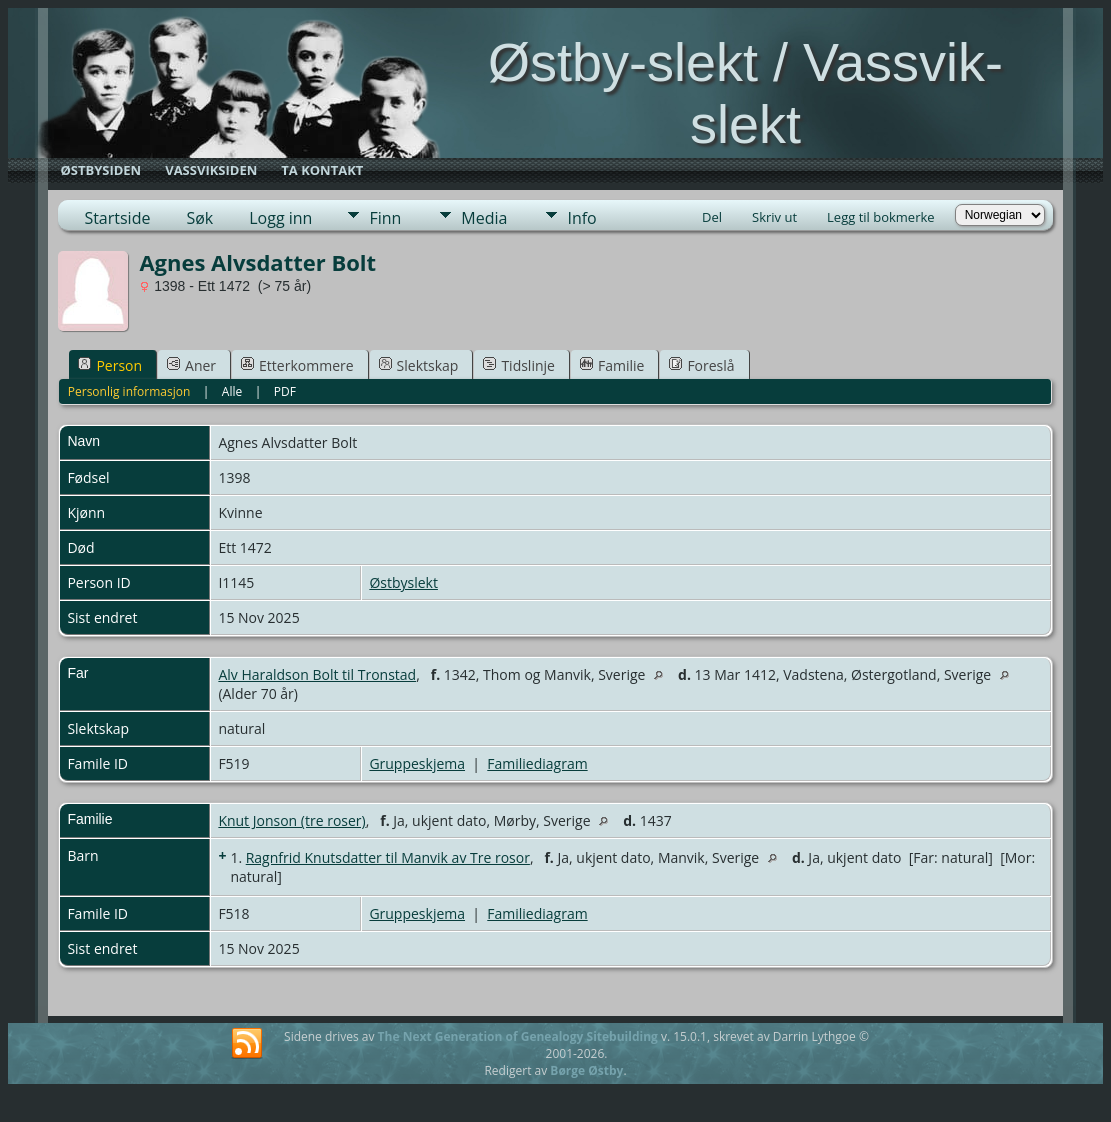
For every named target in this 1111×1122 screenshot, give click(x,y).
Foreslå (701, 365)
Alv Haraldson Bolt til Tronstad (317, 674)
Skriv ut (774, 217)
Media (484, 218)
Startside (117, 218)
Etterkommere (297, 365)
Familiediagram (537, 763)
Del (712, 217)
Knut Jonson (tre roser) (291, 820)
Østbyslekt (403, 582)
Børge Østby (586, 1070)
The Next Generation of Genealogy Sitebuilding (518, 1036)
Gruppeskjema (417, 763)
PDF (285, 391)
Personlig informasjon (129, 391)
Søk (199, 218)
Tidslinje (519, 365)
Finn (385, 218)
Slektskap (419, 365)
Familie (612, 365)
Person (110, 365)
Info (581, 218)
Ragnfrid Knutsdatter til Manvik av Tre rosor (388, 857)
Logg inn (280, 218)
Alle (232, 391)
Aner (191, 365)
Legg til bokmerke (881, 217)
